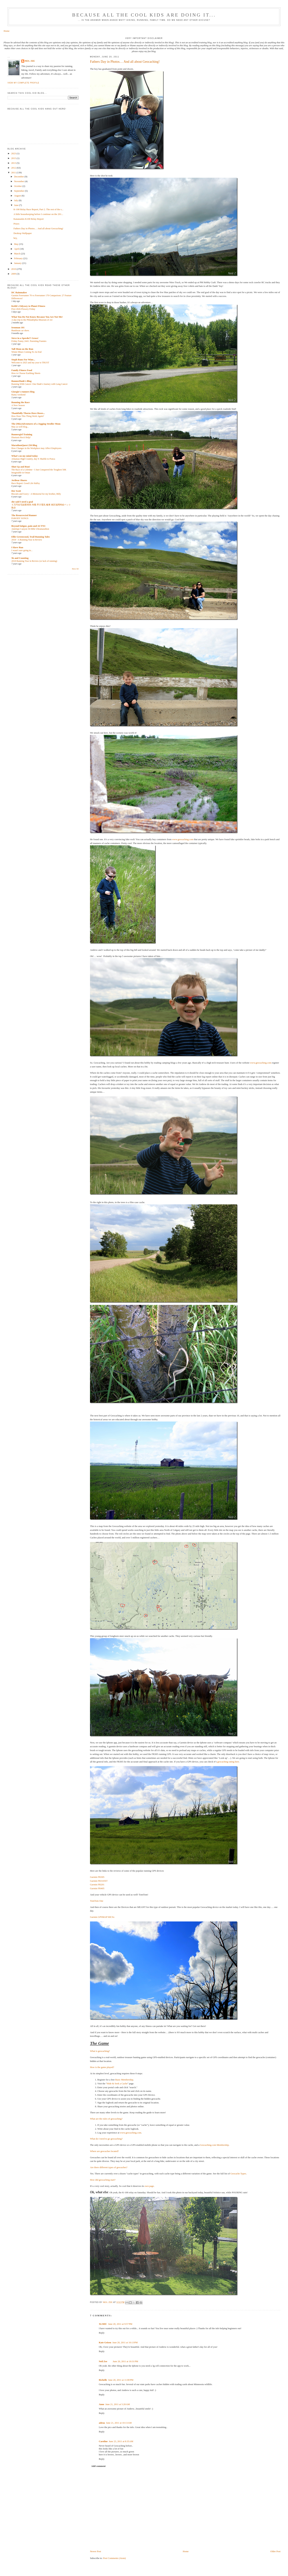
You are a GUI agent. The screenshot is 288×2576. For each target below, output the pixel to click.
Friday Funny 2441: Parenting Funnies (28, 341)
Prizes (16, 223)
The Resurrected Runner (24, 515)
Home (7, 31)
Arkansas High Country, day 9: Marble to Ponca (33, 459)
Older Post (275, 2551)
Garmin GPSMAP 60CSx (102, 1917)
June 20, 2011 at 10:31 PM (125, 2361)
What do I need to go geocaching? (106, 2138)
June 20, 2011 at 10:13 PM (125, 2342)
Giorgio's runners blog (23, 391)
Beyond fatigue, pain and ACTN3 (28, 526)
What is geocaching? (100, 2051)
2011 (14, 172)
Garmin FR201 (97, 1884)
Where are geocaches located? (104, 2151)
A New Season (18, 405)
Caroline (103, 2441)
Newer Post (95, 2551)
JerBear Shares (19, 480)
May (16, 244)
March (17, 253)
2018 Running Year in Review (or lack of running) (34, 561)
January (18, 263)
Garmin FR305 (97, 1877)
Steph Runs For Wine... (23, 359)
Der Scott (16, 490)
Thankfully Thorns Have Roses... (28, 413)
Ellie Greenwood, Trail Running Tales (30, 536)
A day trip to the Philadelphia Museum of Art (32, 320)
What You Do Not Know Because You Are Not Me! (37, 316)
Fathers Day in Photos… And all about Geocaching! (38, 228)
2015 (14, 158)
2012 (14, 167)
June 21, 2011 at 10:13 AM (119, 2422)
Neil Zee (103, 2361)
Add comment (98, 2466)
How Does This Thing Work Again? (27, 416)
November (19, 181)
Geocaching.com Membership (214, 2145)
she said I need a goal (22, 501)
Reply (102, 2332)
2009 (14, 273)
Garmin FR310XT (99, 1880)
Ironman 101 (18, 327)
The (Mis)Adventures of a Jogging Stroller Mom (35, 423)
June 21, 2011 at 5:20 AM (117, 2404)
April (17, 248)
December (19, 176)
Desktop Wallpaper (22, 233)
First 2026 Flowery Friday (23, 309)
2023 (14, 153)
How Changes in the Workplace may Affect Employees (36, 448)
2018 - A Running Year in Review (26, 539)
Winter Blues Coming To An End (26, 352)
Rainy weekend (18, 394)
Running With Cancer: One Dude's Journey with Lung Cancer (39, 384)
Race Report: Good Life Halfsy (25, 483)
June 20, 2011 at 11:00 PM (121, 2379)
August (18, 195)
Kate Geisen (105, 2342)
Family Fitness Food (21, 370)
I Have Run (17, 547)
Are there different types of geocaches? (108, 2167)
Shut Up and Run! (20, 466)
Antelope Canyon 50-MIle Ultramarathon (30, 529)
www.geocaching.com (182, 839)
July (16, 200)
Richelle (103, 2379)
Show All (75, 569)
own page (149, 2186)
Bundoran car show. (20, 330)
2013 (14, 163)
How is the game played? (102, 2067)
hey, (15, 238)
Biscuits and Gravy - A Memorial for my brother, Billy (36, 494)
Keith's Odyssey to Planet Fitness (28, 306)
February (18, 258)
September (19, 190)
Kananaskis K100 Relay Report (28, 219)
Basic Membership (124, 2079)
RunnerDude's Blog (21, 381)
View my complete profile (23, 83)
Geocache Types (238, 2173)
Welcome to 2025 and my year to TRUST (30, 362)
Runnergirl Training (21, 434)
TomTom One (96, 1900)
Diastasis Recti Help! (21, 437)
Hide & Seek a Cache (117, 2083)
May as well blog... (20, 426)
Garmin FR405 (97, 1888)
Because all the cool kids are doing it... (144, 15)
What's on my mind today (24, 455)
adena (102, 2422)
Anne (101, 2404)
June (16, 205)
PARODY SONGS (19, 518)
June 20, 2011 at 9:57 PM (120, 2324)
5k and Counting (19, 558)
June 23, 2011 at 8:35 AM (121, 2441)
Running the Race (20, 402)
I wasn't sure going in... (22, 550)
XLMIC (103, 2324)
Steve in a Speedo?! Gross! (24, 338)
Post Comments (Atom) (114, 2558)
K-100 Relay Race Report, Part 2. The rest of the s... (38, 209)
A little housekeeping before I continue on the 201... (38, 214)
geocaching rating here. (228, 1761)
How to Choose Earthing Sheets (25, 373)
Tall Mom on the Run (22, 349)
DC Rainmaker (19, 292)
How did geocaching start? (103, 2179)
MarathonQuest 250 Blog (24, 445)
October (18, 186)
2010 (14, 269)
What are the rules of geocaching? (106, 2118)
